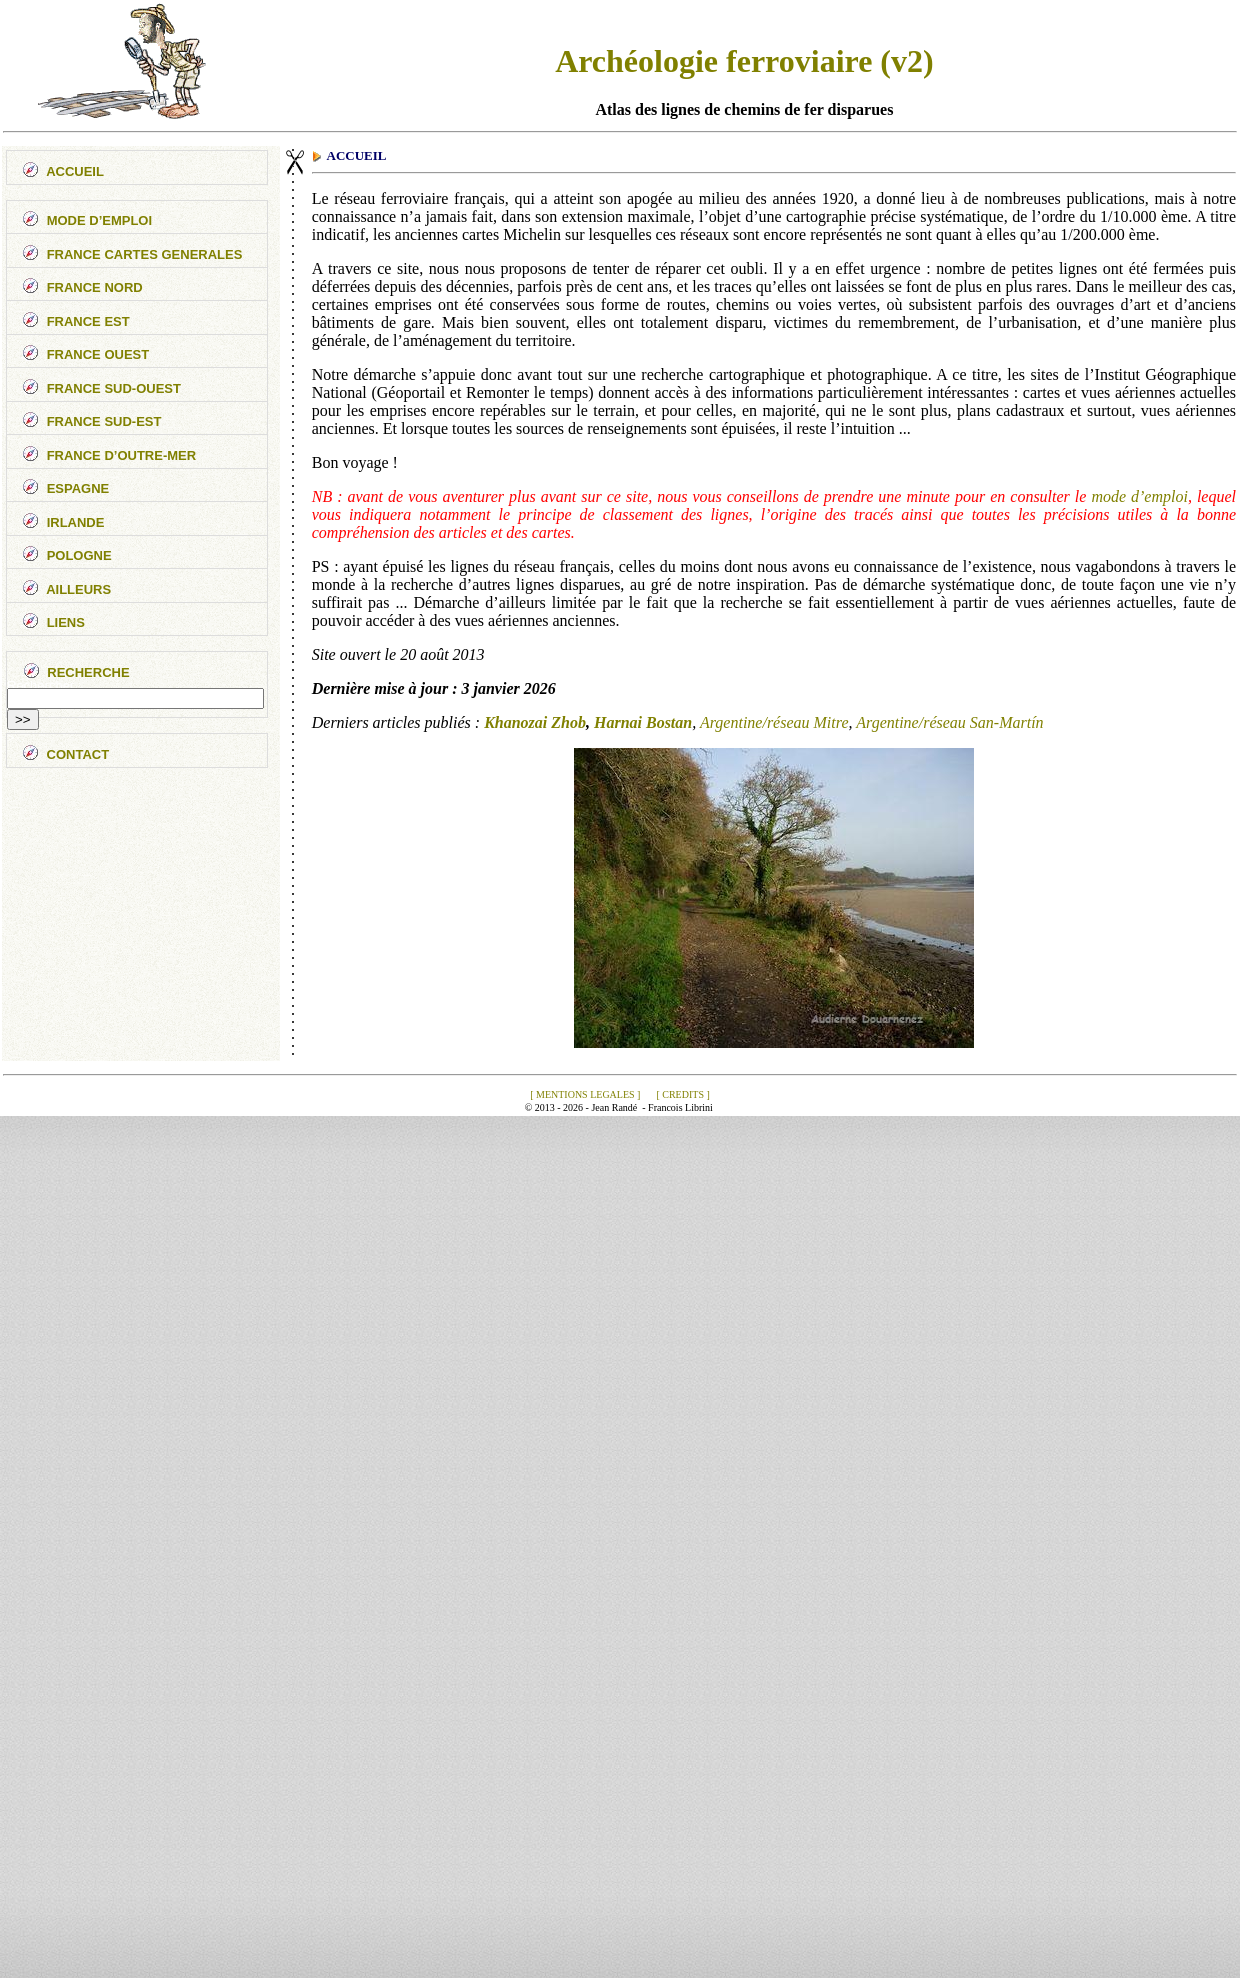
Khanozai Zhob (535, 722)
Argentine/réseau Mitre (774, 722)
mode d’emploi (1139, 496)
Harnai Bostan (643, 722)
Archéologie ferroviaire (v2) (744, 61)
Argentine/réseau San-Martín (949, 722)
